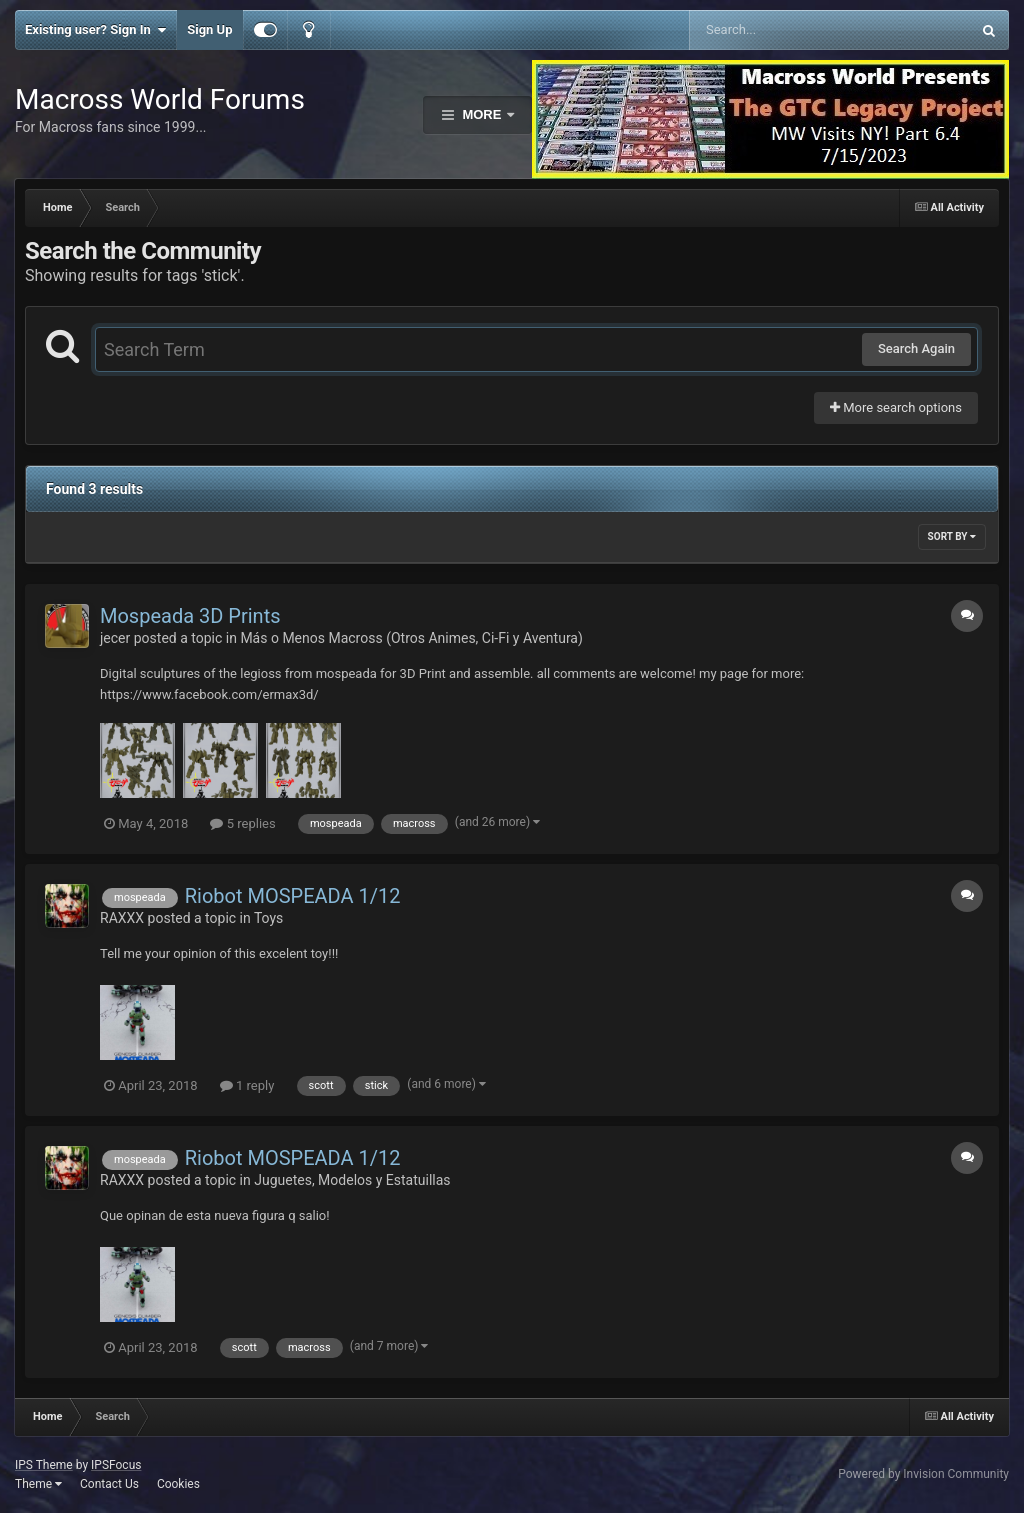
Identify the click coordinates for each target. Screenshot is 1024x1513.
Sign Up (209, 29)
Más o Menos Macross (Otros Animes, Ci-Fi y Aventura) (411, 638)
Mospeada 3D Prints (190, 616)
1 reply (247, 1085)
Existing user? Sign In (95, 30)
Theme (38, 1484)
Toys (268, 918)
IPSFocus (116, 1465)
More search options (896, 407)
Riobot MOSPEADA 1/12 (293, 896)
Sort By (952, 536)
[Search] (779, 30)
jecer (115, 638)
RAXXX (122, 918)
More (482, 114)
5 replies (242, 823)
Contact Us (109, 1484)
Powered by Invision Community (923, 1474)
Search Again (916, 348)
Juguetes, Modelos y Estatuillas (352, 1180)
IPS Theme (44, 1465)
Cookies (178, 1484)
